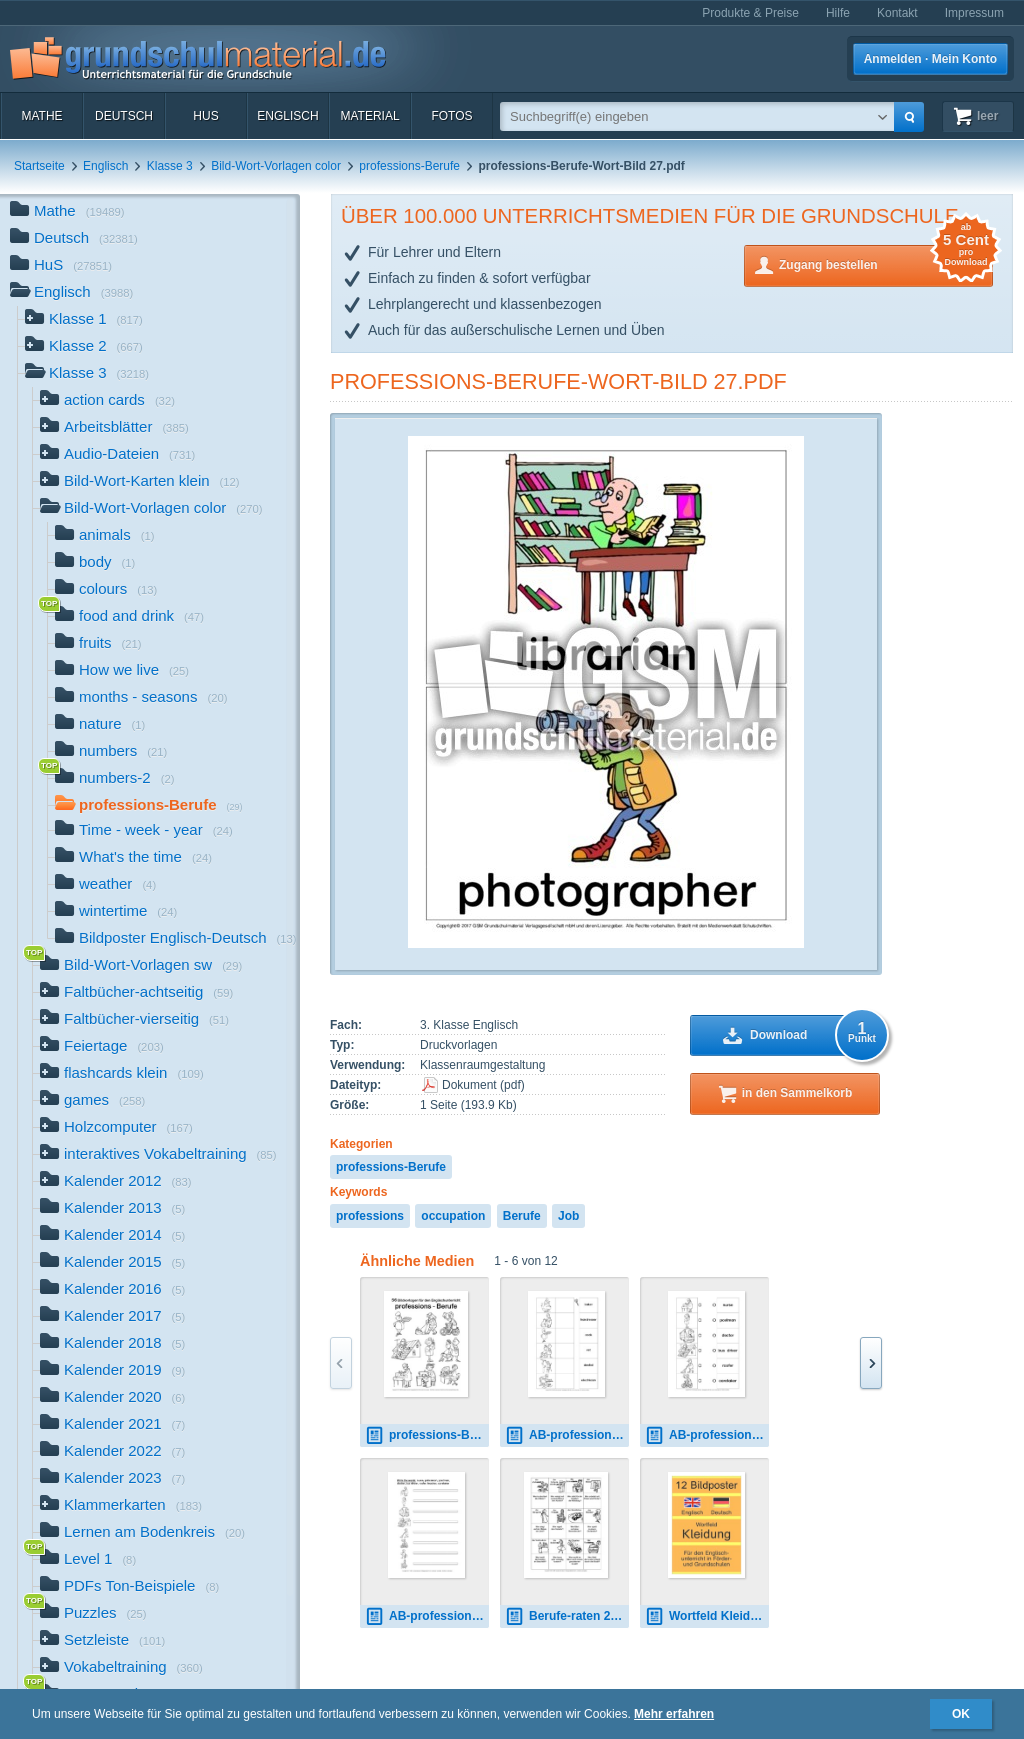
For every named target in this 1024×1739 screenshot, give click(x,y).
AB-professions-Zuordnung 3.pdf (567, 1435)
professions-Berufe (409, 166)
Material (369, 116)
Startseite (39, 166)
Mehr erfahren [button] (674, 1714)
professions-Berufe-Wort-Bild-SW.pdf (427, 1435)
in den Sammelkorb (797, 1093)
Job (568, 1216)
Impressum (974, 13)
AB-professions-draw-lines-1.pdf (707, 1435)
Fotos (451, 116)
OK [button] (961, 1714)
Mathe (41, 116)
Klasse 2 (84, 347)
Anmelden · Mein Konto (930, 59)
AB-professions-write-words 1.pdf (427, 1616)
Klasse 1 (84, 320)
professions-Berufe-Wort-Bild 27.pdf (558, 381)
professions (370, 1216)
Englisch (287, 116)
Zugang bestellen (886, 263)
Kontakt (897, 13)
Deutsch (124, 116)
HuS (205, 116)
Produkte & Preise (750, 13)
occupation (453, 1216)
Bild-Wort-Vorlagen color (276, 166)
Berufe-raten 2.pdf (567, 1616)
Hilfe (838, 13)
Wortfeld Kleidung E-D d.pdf (707, 1616)
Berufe (522, 1216)
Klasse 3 (170, 166)
